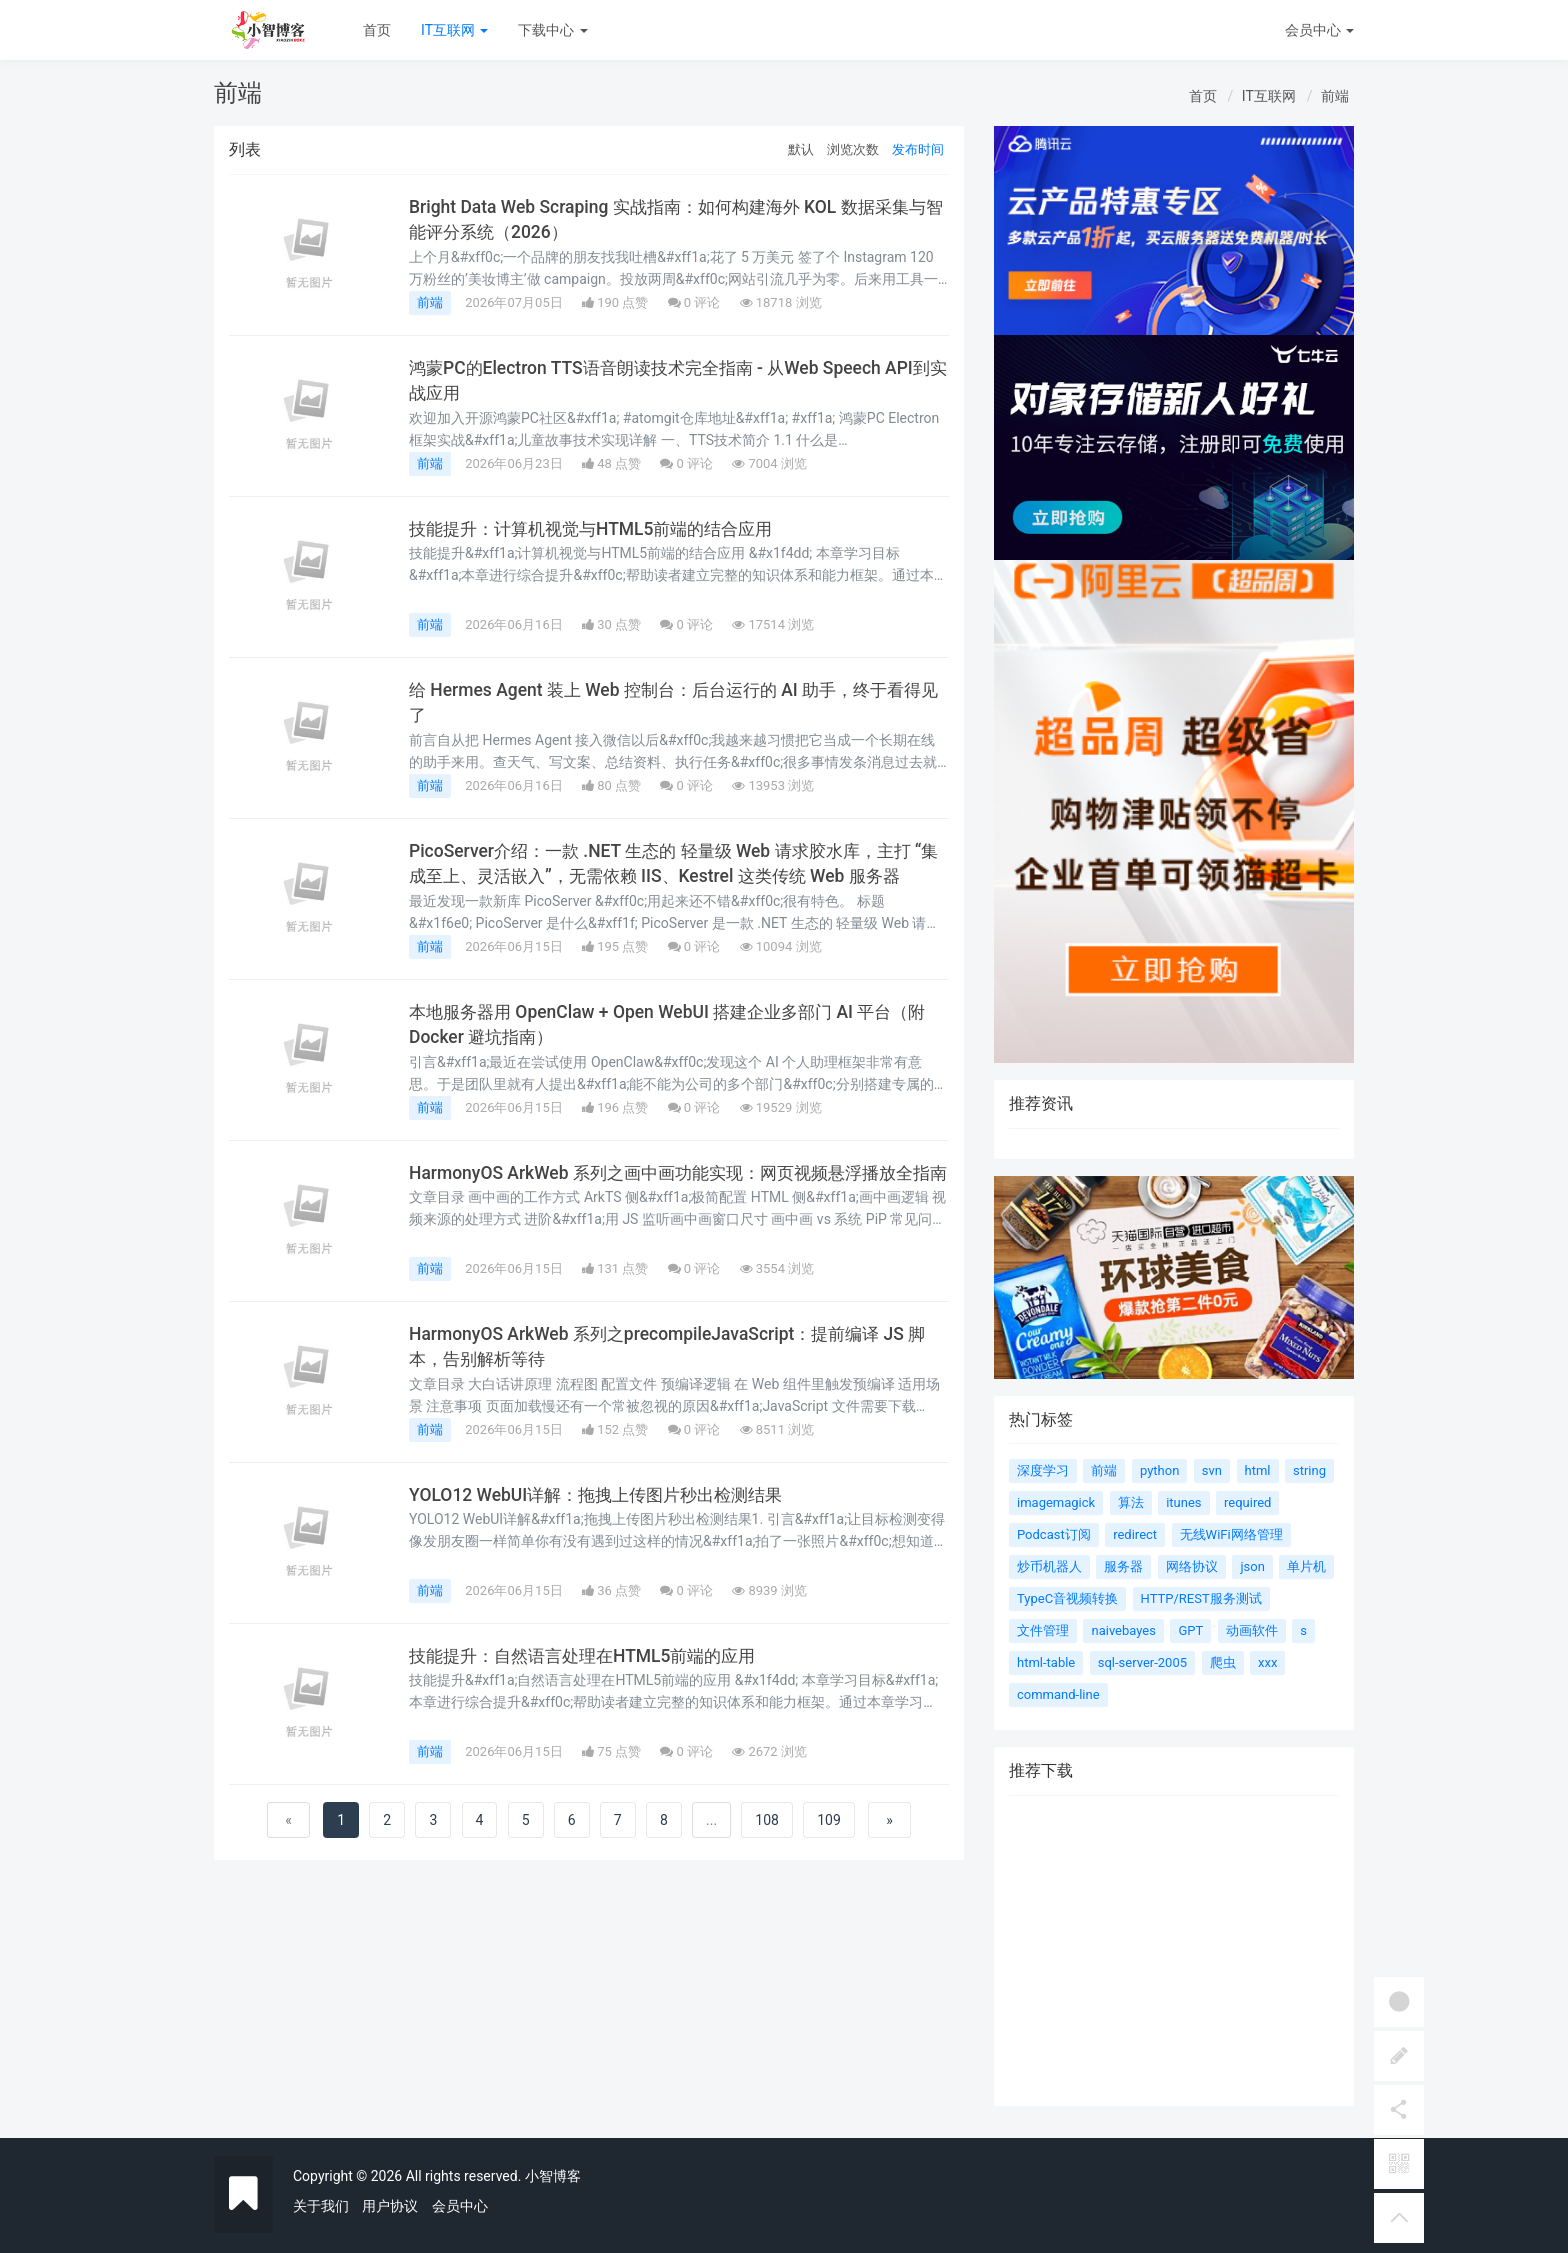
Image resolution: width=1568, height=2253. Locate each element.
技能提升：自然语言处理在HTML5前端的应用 (591, 1656)
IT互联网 (454, 30)
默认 (801, 149)
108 (767, 1820)
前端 (1335, 96)
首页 (377, 30)
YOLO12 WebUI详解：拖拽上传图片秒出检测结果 (603, 1495)
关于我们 (321, 2206)
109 (829, 1820)
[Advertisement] (1174, 1966)
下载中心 (552, 30)
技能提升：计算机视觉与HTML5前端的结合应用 (600, 529)
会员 (1319, 30)
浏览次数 (853, 149)
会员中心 (460, 2206)
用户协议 (390, 2206)
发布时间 (918, 149)
